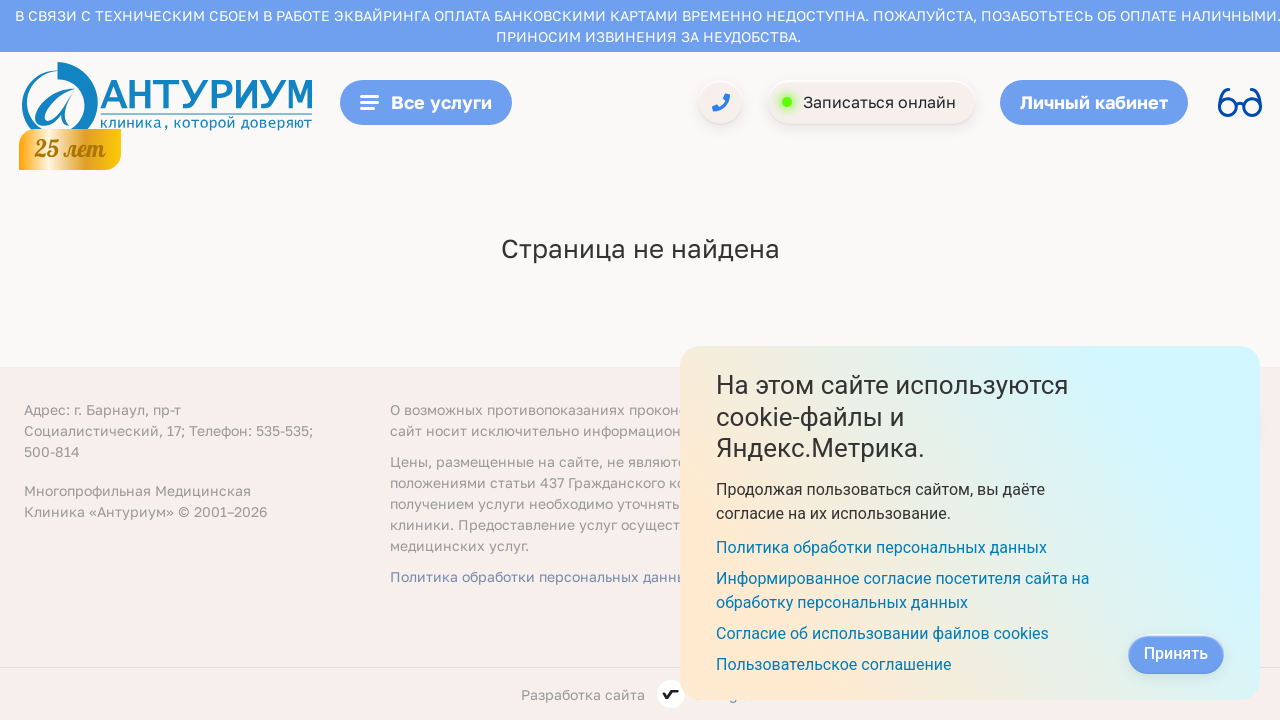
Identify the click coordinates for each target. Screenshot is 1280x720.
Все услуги (426, 102)
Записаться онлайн (879, 102)
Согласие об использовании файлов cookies (882, 633)
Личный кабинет (1094, 102)
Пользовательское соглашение (834, 664)
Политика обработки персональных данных (542, 576)
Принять (1176, 653)
